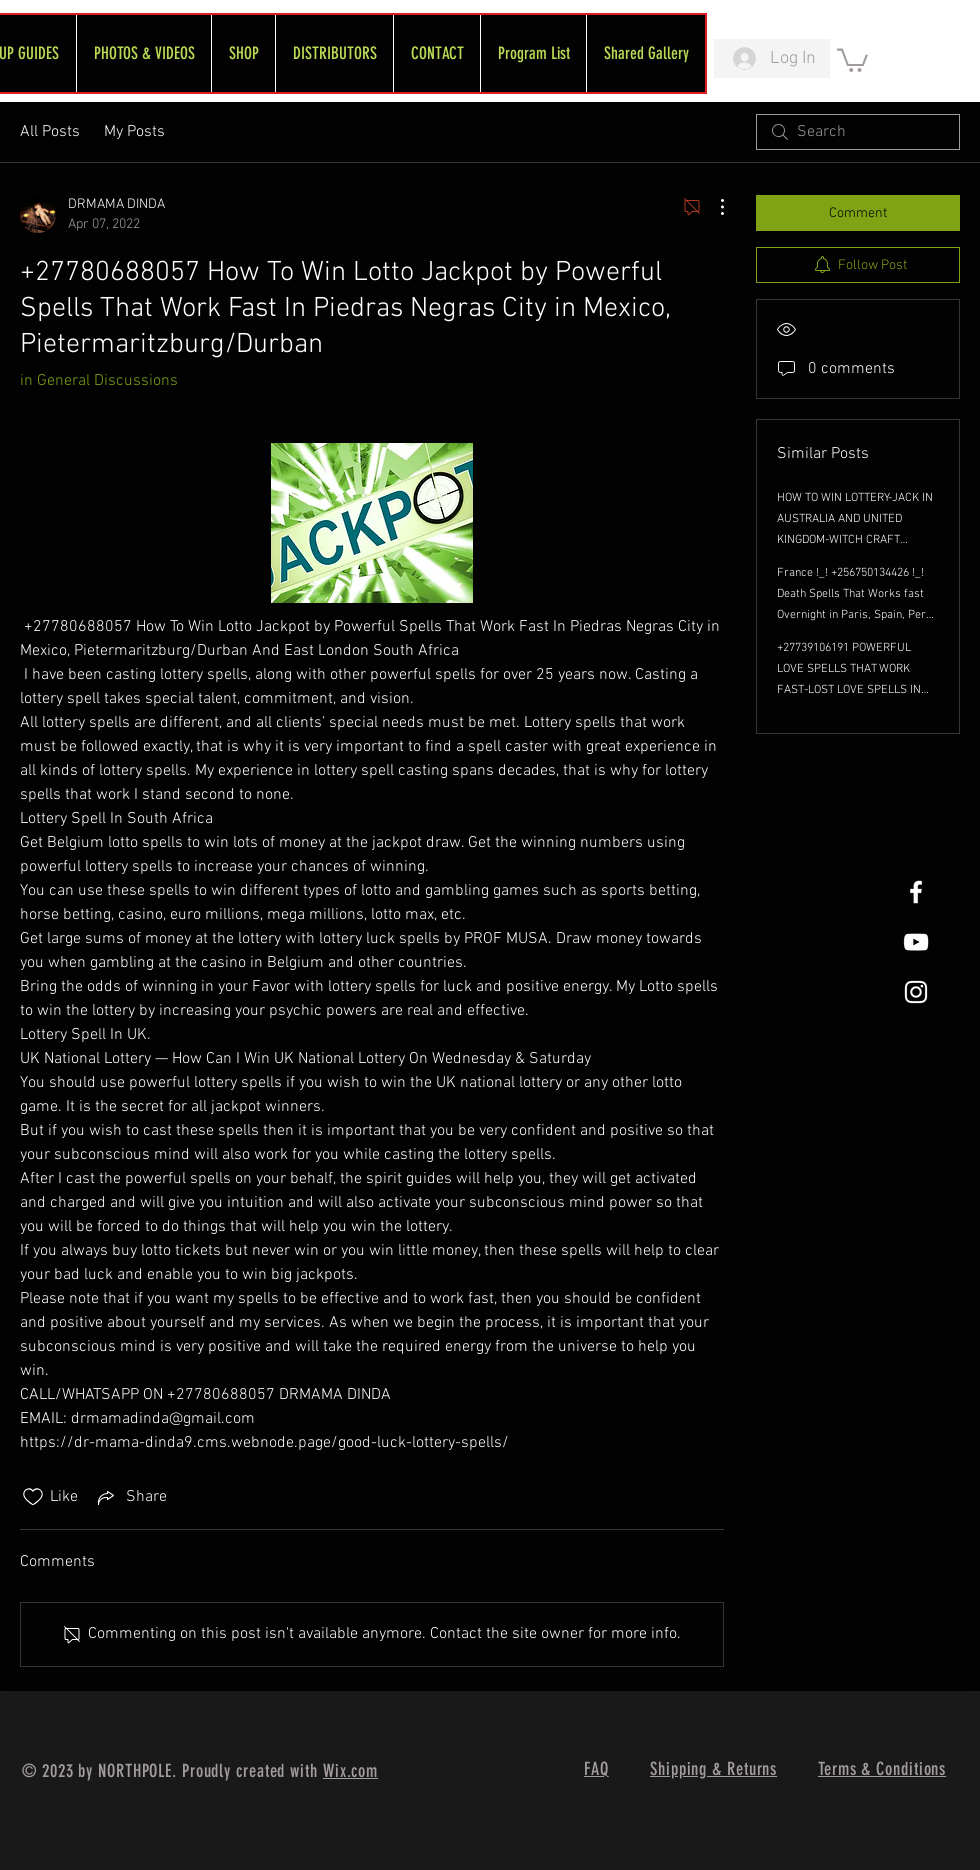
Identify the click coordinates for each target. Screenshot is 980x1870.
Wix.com (350, 1771)
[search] (858, 132)
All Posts (50, 132)
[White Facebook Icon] (916, 892)
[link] (852, 59)
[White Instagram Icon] (916, 992)
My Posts (134, 132)
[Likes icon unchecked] (33, 1497)
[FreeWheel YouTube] (916, 942)
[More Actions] (712, 207)
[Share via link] (130, 1497)
